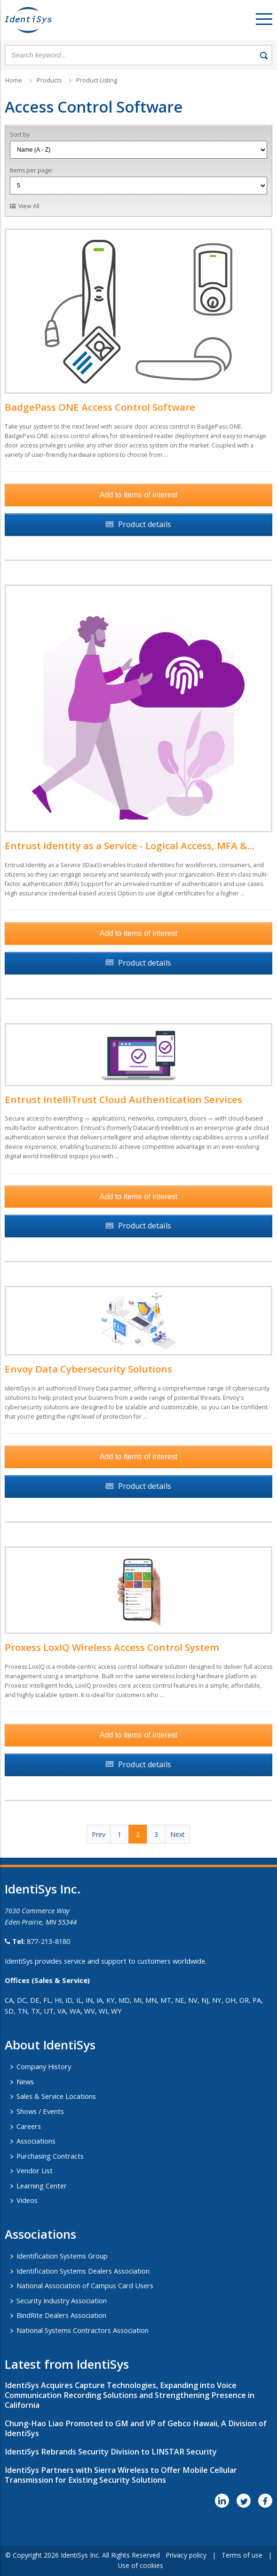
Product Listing (96, 80)
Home (13, 80)
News (25, 2081)
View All (29, 206)
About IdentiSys (50, 2044)
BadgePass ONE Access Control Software (100, 407)
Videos (27, 2200)
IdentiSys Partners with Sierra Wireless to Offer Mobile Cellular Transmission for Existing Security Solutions (121, 2475)
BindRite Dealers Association (61, 2315)
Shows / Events (40, 2111)
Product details (144, 524)
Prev (98, 1834)
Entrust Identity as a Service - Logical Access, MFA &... (129, 845)
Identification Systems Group (62, 2255)
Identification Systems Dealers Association (83, 2270)
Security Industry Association (61, 2300)
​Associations (40, 2234)
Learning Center (41, 2185)
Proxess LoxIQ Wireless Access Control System (112, 1647)
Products (49, 80)
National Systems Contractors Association (82, 2330)
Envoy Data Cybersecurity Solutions (88, 1368)
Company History (43, 2066)
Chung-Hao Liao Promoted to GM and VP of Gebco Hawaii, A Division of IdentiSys (136, 2428)
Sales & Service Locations (56, 2096)
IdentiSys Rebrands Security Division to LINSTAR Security (111, 2451)
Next (177, 1834)
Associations (35, 2140)
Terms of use (242, 2555)
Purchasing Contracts (50, 2156)
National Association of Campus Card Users (84, 2285)
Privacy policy (186, 2555)
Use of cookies (140, 2565)
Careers (28, 2126)
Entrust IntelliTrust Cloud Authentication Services (123, 1099)
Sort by (20, 134)
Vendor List (34, 2170)
